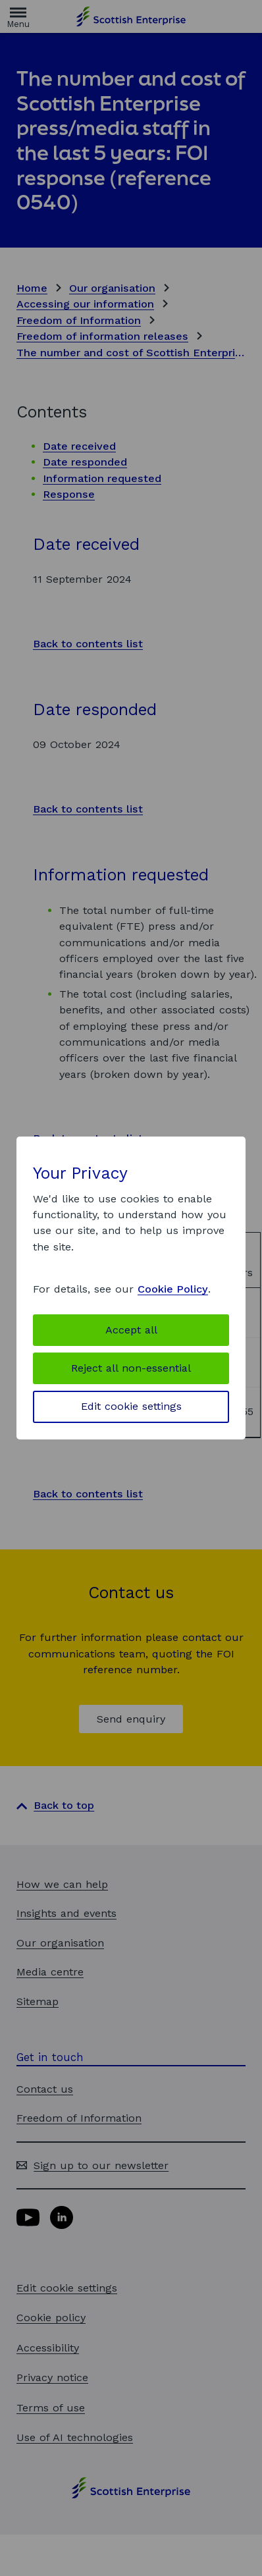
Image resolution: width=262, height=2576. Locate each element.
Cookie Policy (173, 1289)
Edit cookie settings (131, 1406)
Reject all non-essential (131, 1368)
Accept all (131, 1330)
